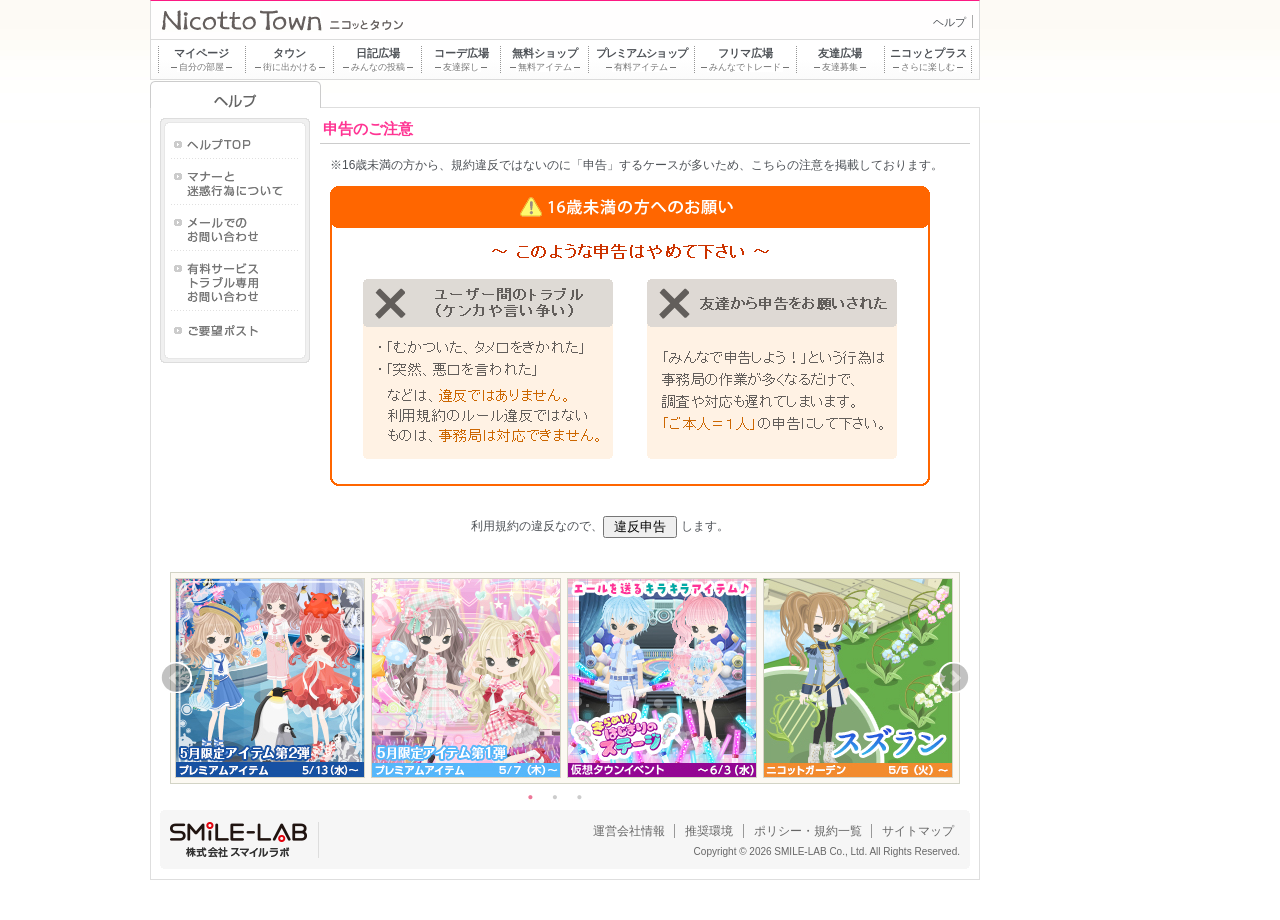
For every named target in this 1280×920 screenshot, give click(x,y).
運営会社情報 (629, 831)
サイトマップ (918, 831)
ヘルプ (949, 22)
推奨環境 (709, 831)
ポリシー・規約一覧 (808, 831)
